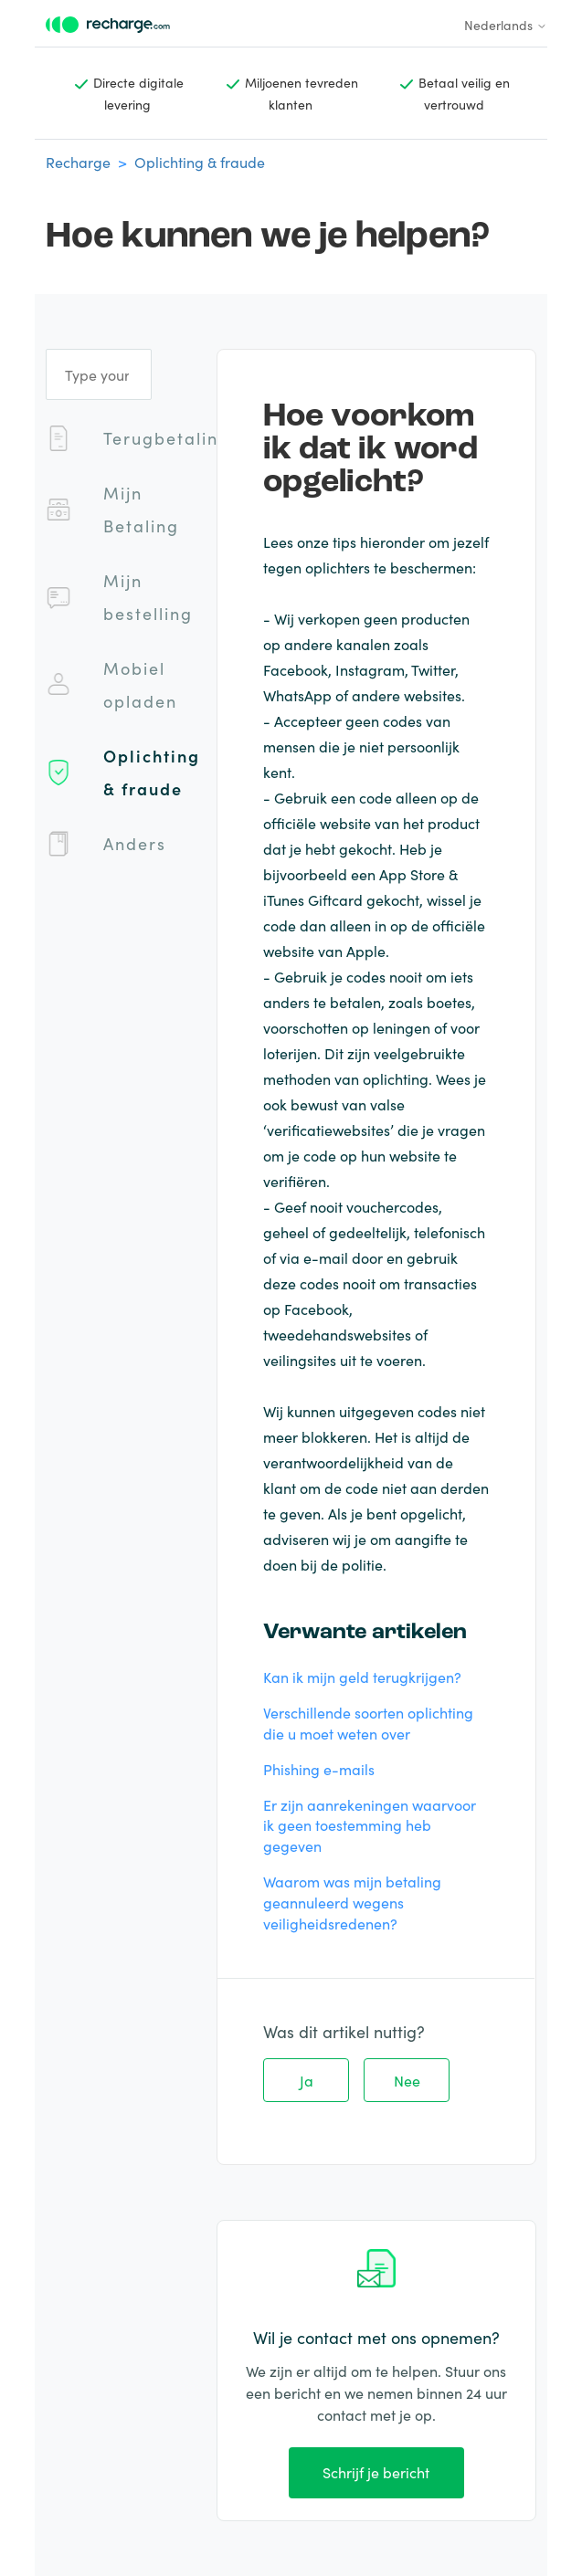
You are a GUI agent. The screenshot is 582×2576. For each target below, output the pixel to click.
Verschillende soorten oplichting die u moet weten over (368, 1722)
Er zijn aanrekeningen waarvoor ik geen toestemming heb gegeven (369, 1825)
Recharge (78, 162)
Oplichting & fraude (199, 162)
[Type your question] (99, 374)
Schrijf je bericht (376, 2472)
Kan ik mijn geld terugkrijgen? (362, 1677)
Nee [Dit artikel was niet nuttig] (407, 2080)
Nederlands (505, 25)
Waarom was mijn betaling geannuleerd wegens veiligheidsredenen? (352, 1902)
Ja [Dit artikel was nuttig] (306, 2080)
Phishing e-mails (319, 1769)
